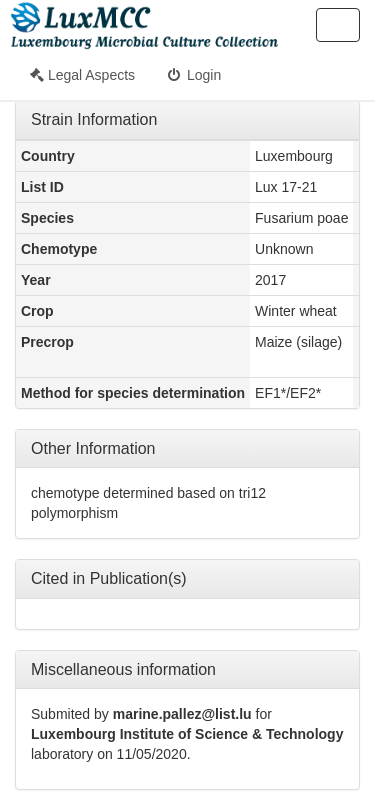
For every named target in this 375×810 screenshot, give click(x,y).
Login (193, 75)
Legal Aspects (82, 75)
